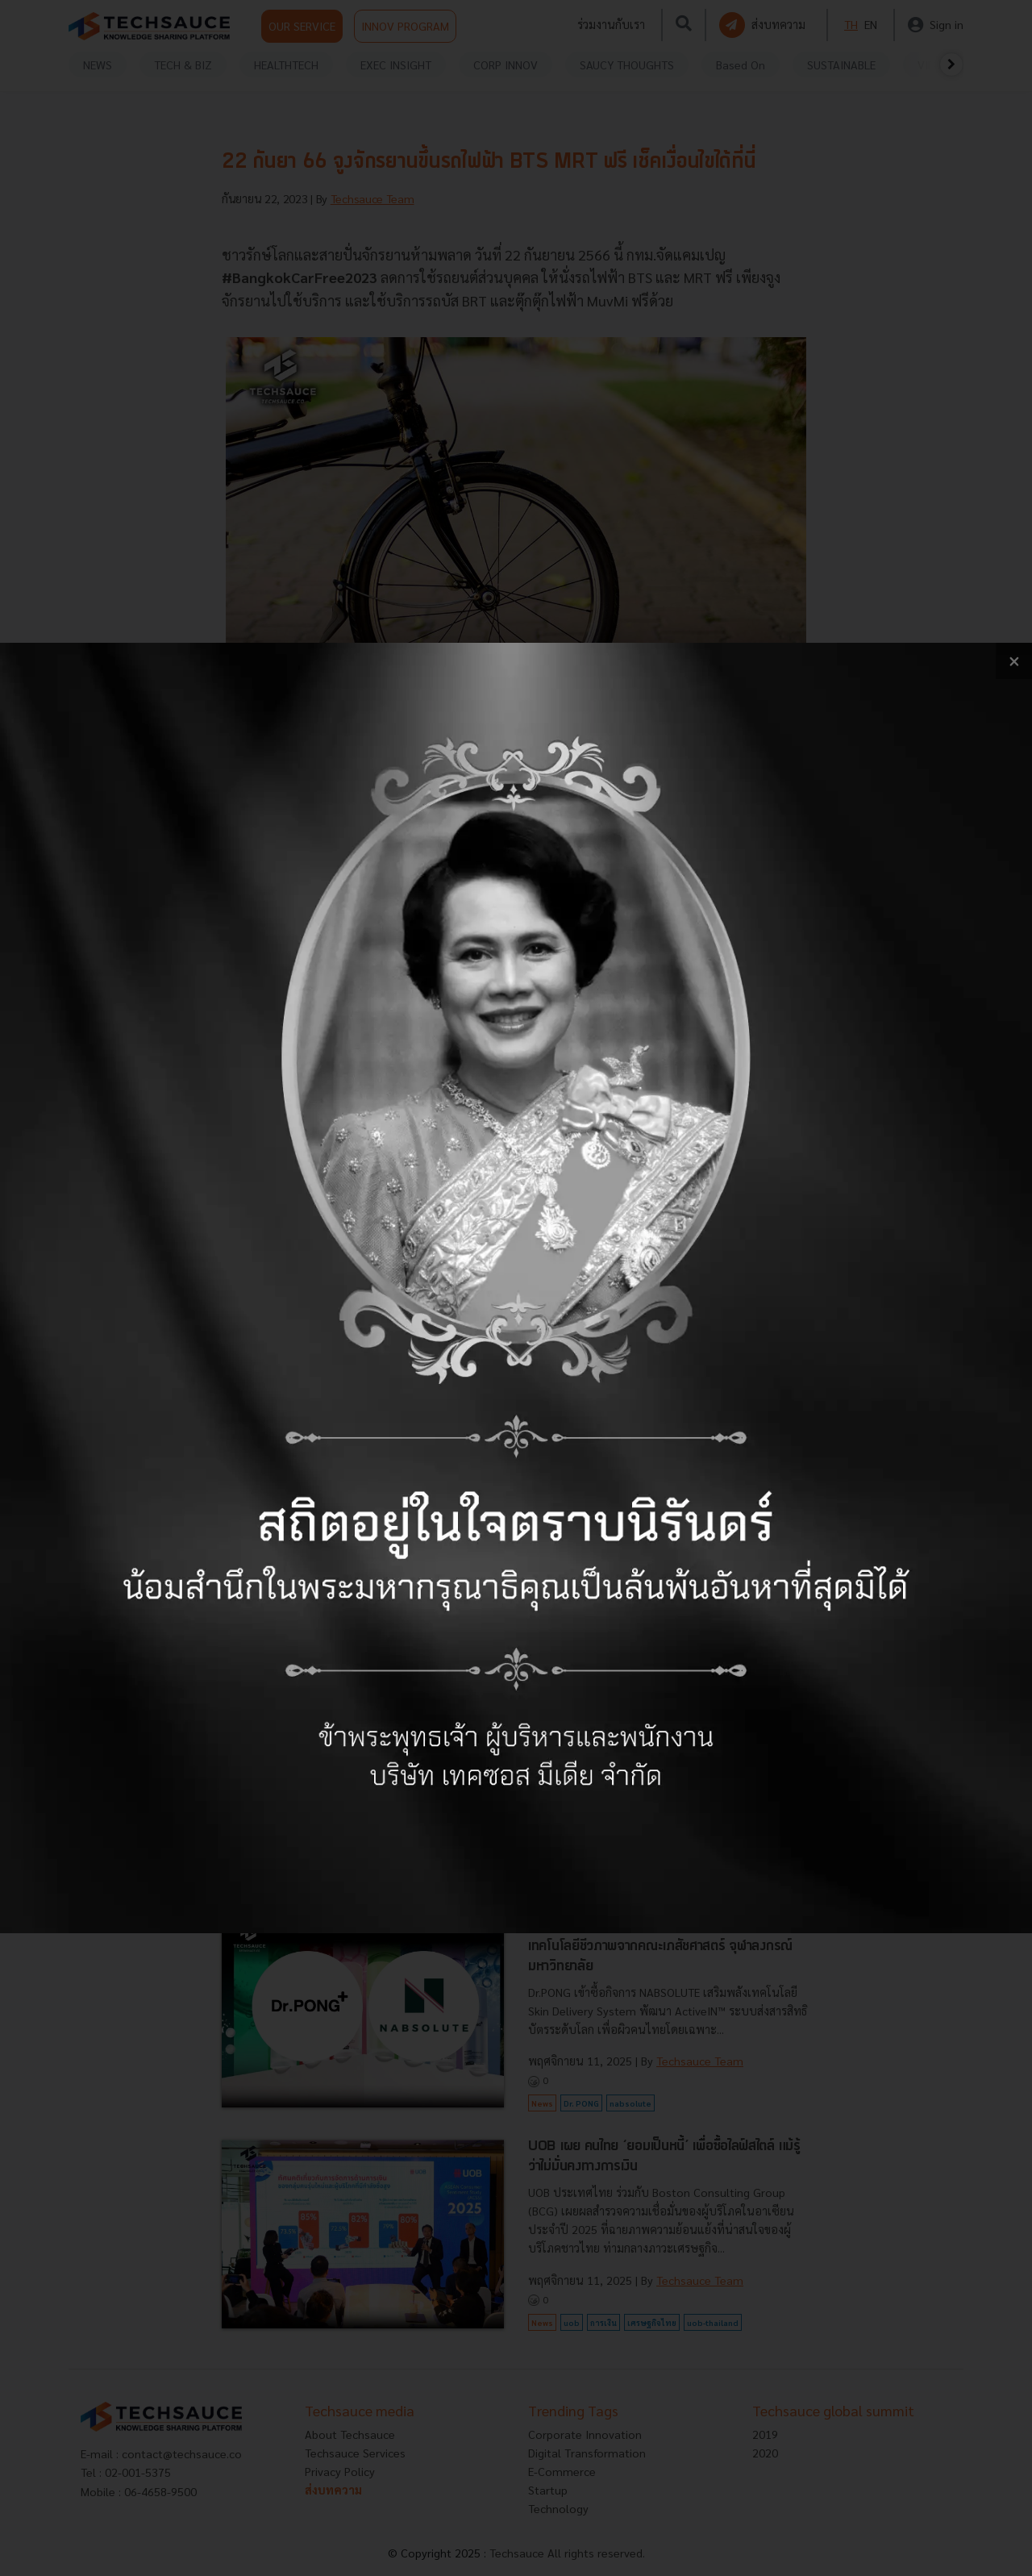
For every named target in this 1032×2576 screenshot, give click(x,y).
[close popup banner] (1014, 661)
